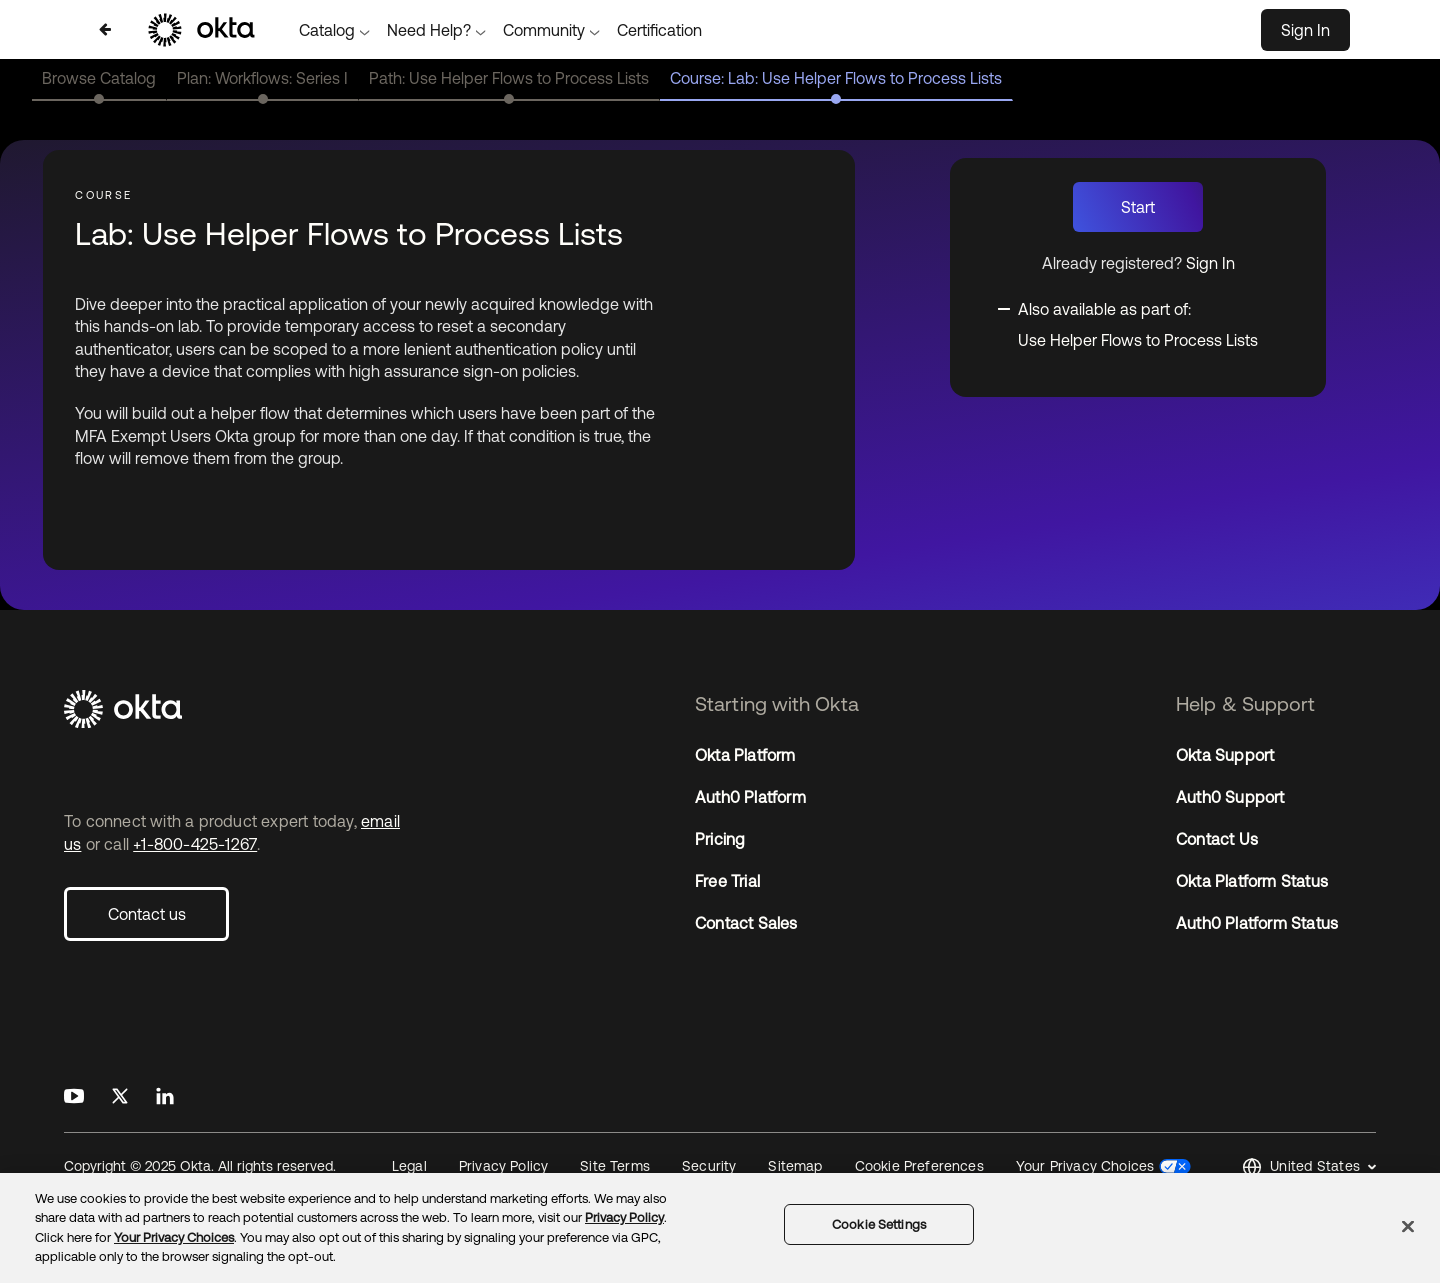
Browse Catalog (99, 78)
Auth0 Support (1230, 797)
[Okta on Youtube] (74, 1097)
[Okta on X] (120, 1097)
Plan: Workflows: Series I (262, 78)
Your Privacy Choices (1085, 1166)
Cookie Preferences (919, 1166)
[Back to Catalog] (105, 29)
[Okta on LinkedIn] (165, 1097)
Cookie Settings (879, 1224)
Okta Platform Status (1252, 881)
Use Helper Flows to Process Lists (1138, 340)
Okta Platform (745, 755)
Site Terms (615, 1166)
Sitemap (795, 1166)
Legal (409, 1166)
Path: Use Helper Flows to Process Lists (509, 78)
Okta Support (1225, 755)
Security (709, 1166)
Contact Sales (746, 923)
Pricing (720, 839)
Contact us (147, 914)
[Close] (1408, 1226)
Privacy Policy (503, 1166)
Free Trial (727, 881)
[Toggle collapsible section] (1128, 307)
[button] (1309, 1167)
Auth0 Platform (750, 797)
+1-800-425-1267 (195, 844)
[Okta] (239, 710)
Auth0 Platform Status (1257, 923)
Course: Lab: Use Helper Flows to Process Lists (836, 78)
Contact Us (1217, 839)
